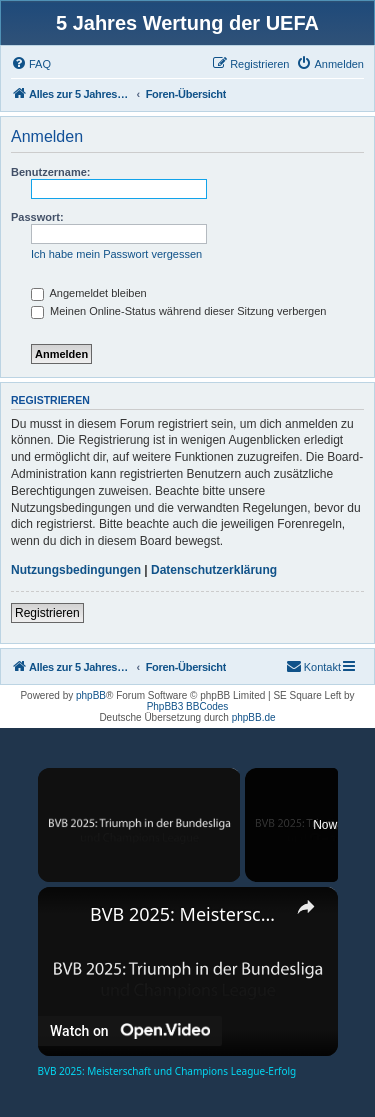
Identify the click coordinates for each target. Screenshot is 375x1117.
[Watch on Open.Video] (130, 1030)
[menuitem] (31, 64)
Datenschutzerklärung (214, 570)
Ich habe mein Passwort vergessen (116, 254)
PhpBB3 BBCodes (188, 706)
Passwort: (37, 217)
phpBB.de (254, 717)
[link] (65, 914)
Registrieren (47, 613)
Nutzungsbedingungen (76, 570)
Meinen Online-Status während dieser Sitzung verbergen (178, 311)
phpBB (91, 695)
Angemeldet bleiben (89, 293)
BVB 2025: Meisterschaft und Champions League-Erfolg (188, 914)
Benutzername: (50, 172)
